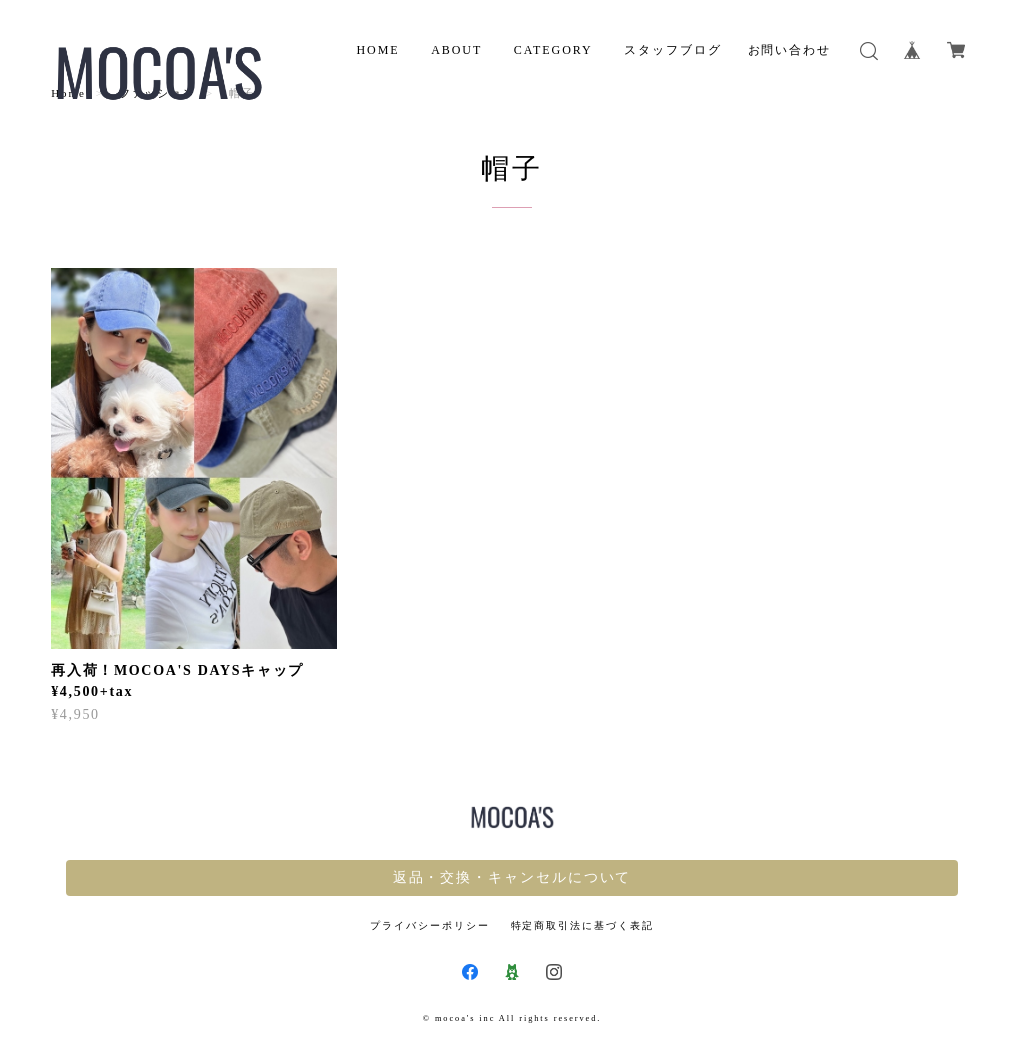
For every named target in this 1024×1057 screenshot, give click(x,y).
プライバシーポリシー (429, 925)
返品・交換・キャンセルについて (512, 877)
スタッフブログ (672, 50)
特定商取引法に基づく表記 (582, 925)
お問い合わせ (790, 50)
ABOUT (456, 50)
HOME (377, 50)
